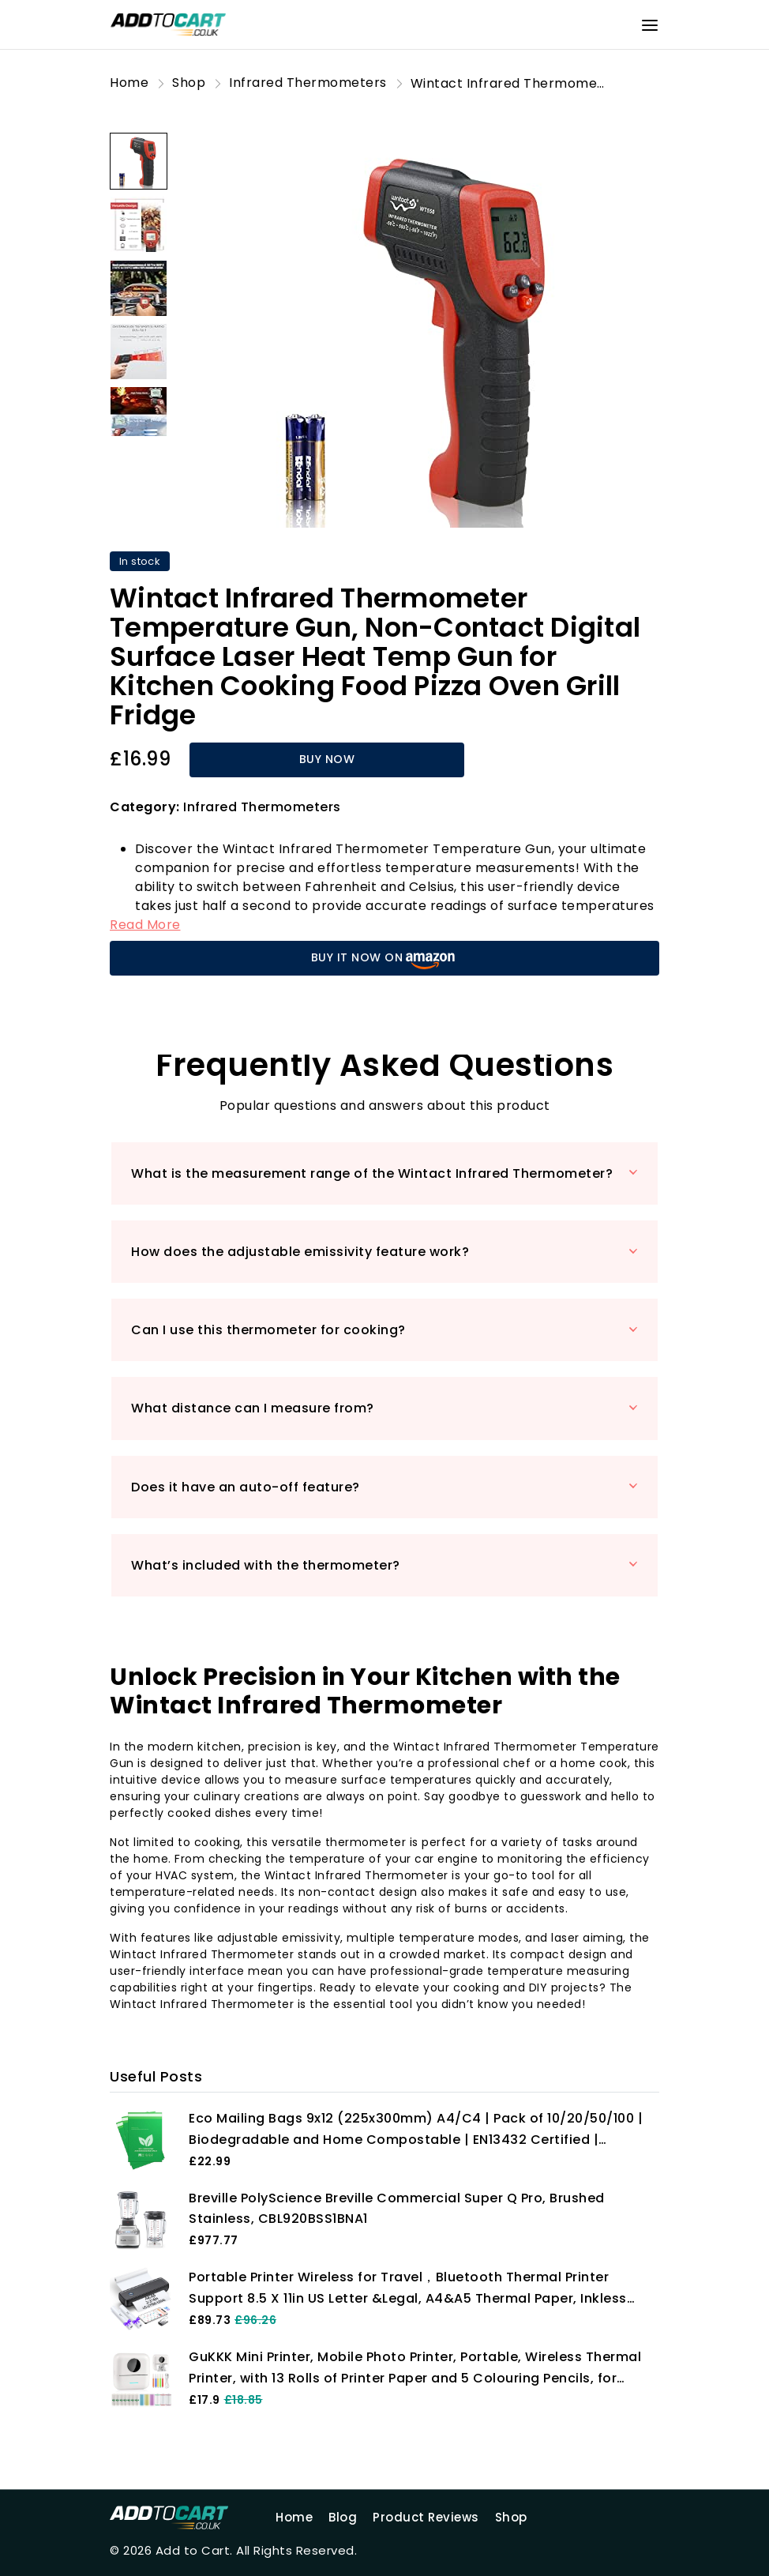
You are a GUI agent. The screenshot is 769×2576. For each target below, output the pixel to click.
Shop (511, 2517)
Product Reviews (426, 2517)
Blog (342, 2517)
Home (294, 2517)
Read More (145, 925)
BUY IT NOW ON (385, 959)
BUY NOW (327, 759)
